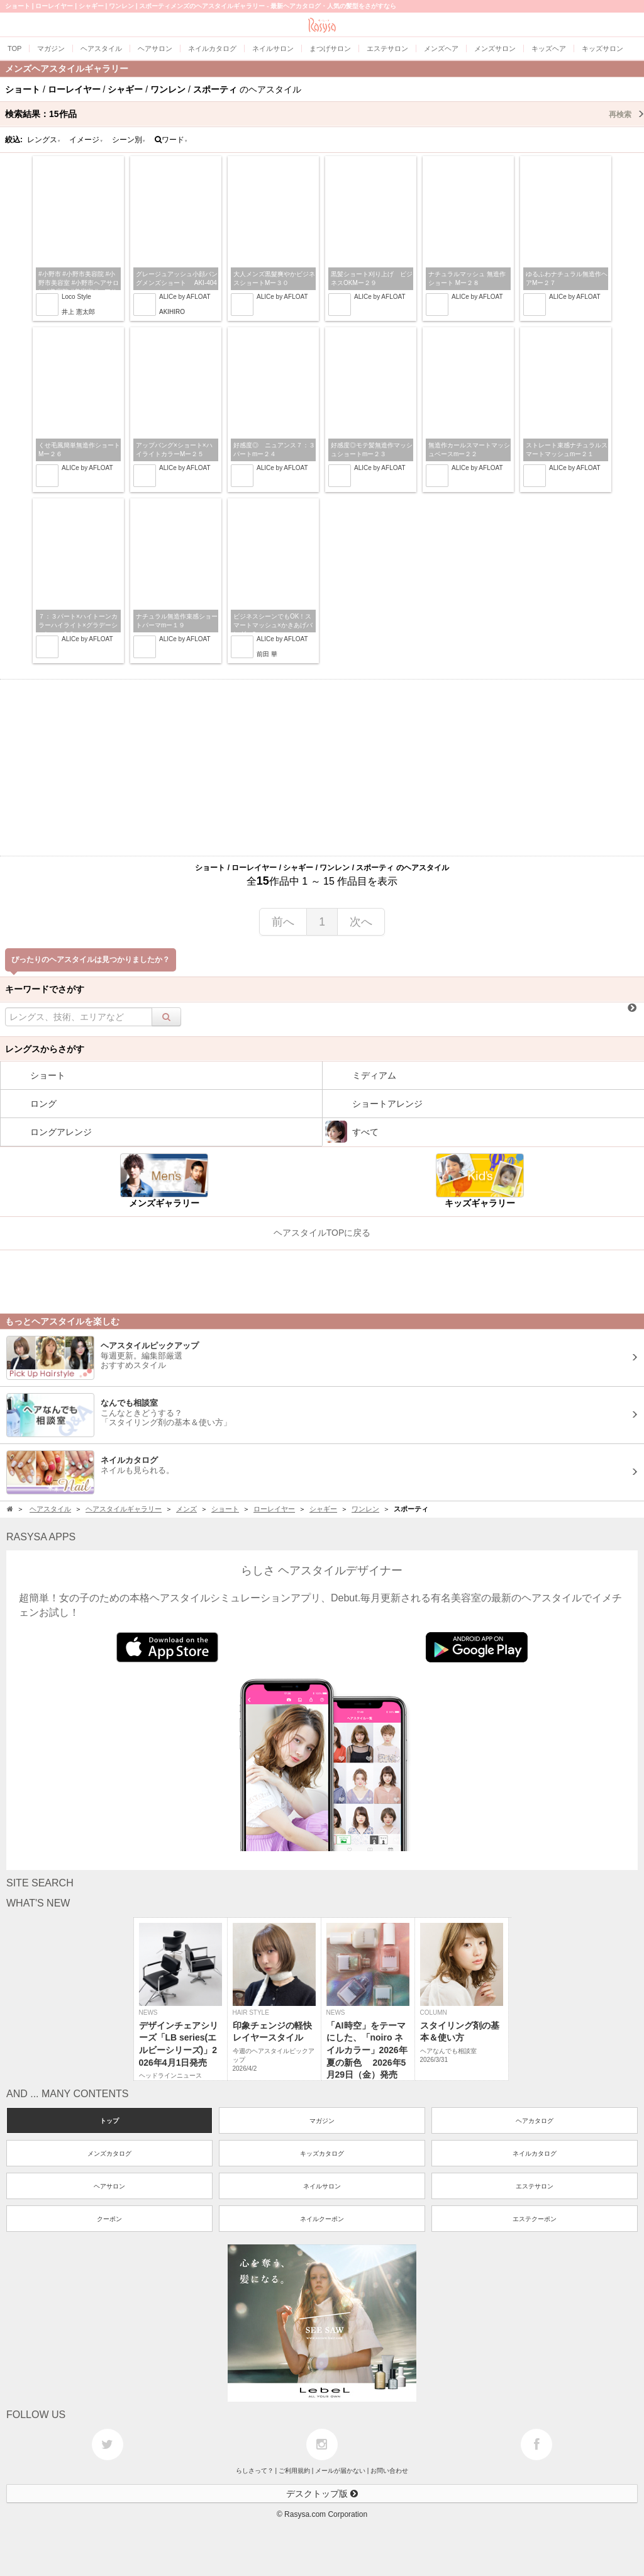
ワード (171, 139)
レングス (44, 139)
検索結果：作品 (324, 114)
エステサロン (534, 2186)
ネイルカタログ (535, 2153)
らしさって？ (255, 2470)
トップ (109, 2120)
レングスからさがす (44, 1049)
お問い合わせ (389, 2470)
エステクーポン (535, 2218)
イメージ (86, 139)
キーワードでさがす (44, 989)
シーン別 (129, 139)
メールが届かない (340, 2470)
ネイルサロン (322, 2186)
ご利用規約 (294, 2470)
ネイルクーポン (322, 2218)
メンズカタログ (109, 2153)
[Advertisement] (322, 768)
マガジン (322, 2120)
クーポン (109, 2218)
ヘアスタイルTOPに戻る (322, 1233)
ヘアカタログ (534, 2120)
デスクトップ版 (322, 2494)
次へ (361, 922)
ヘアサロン (109, 2186)
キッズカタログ (322, 2153)
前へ (283, 922)
